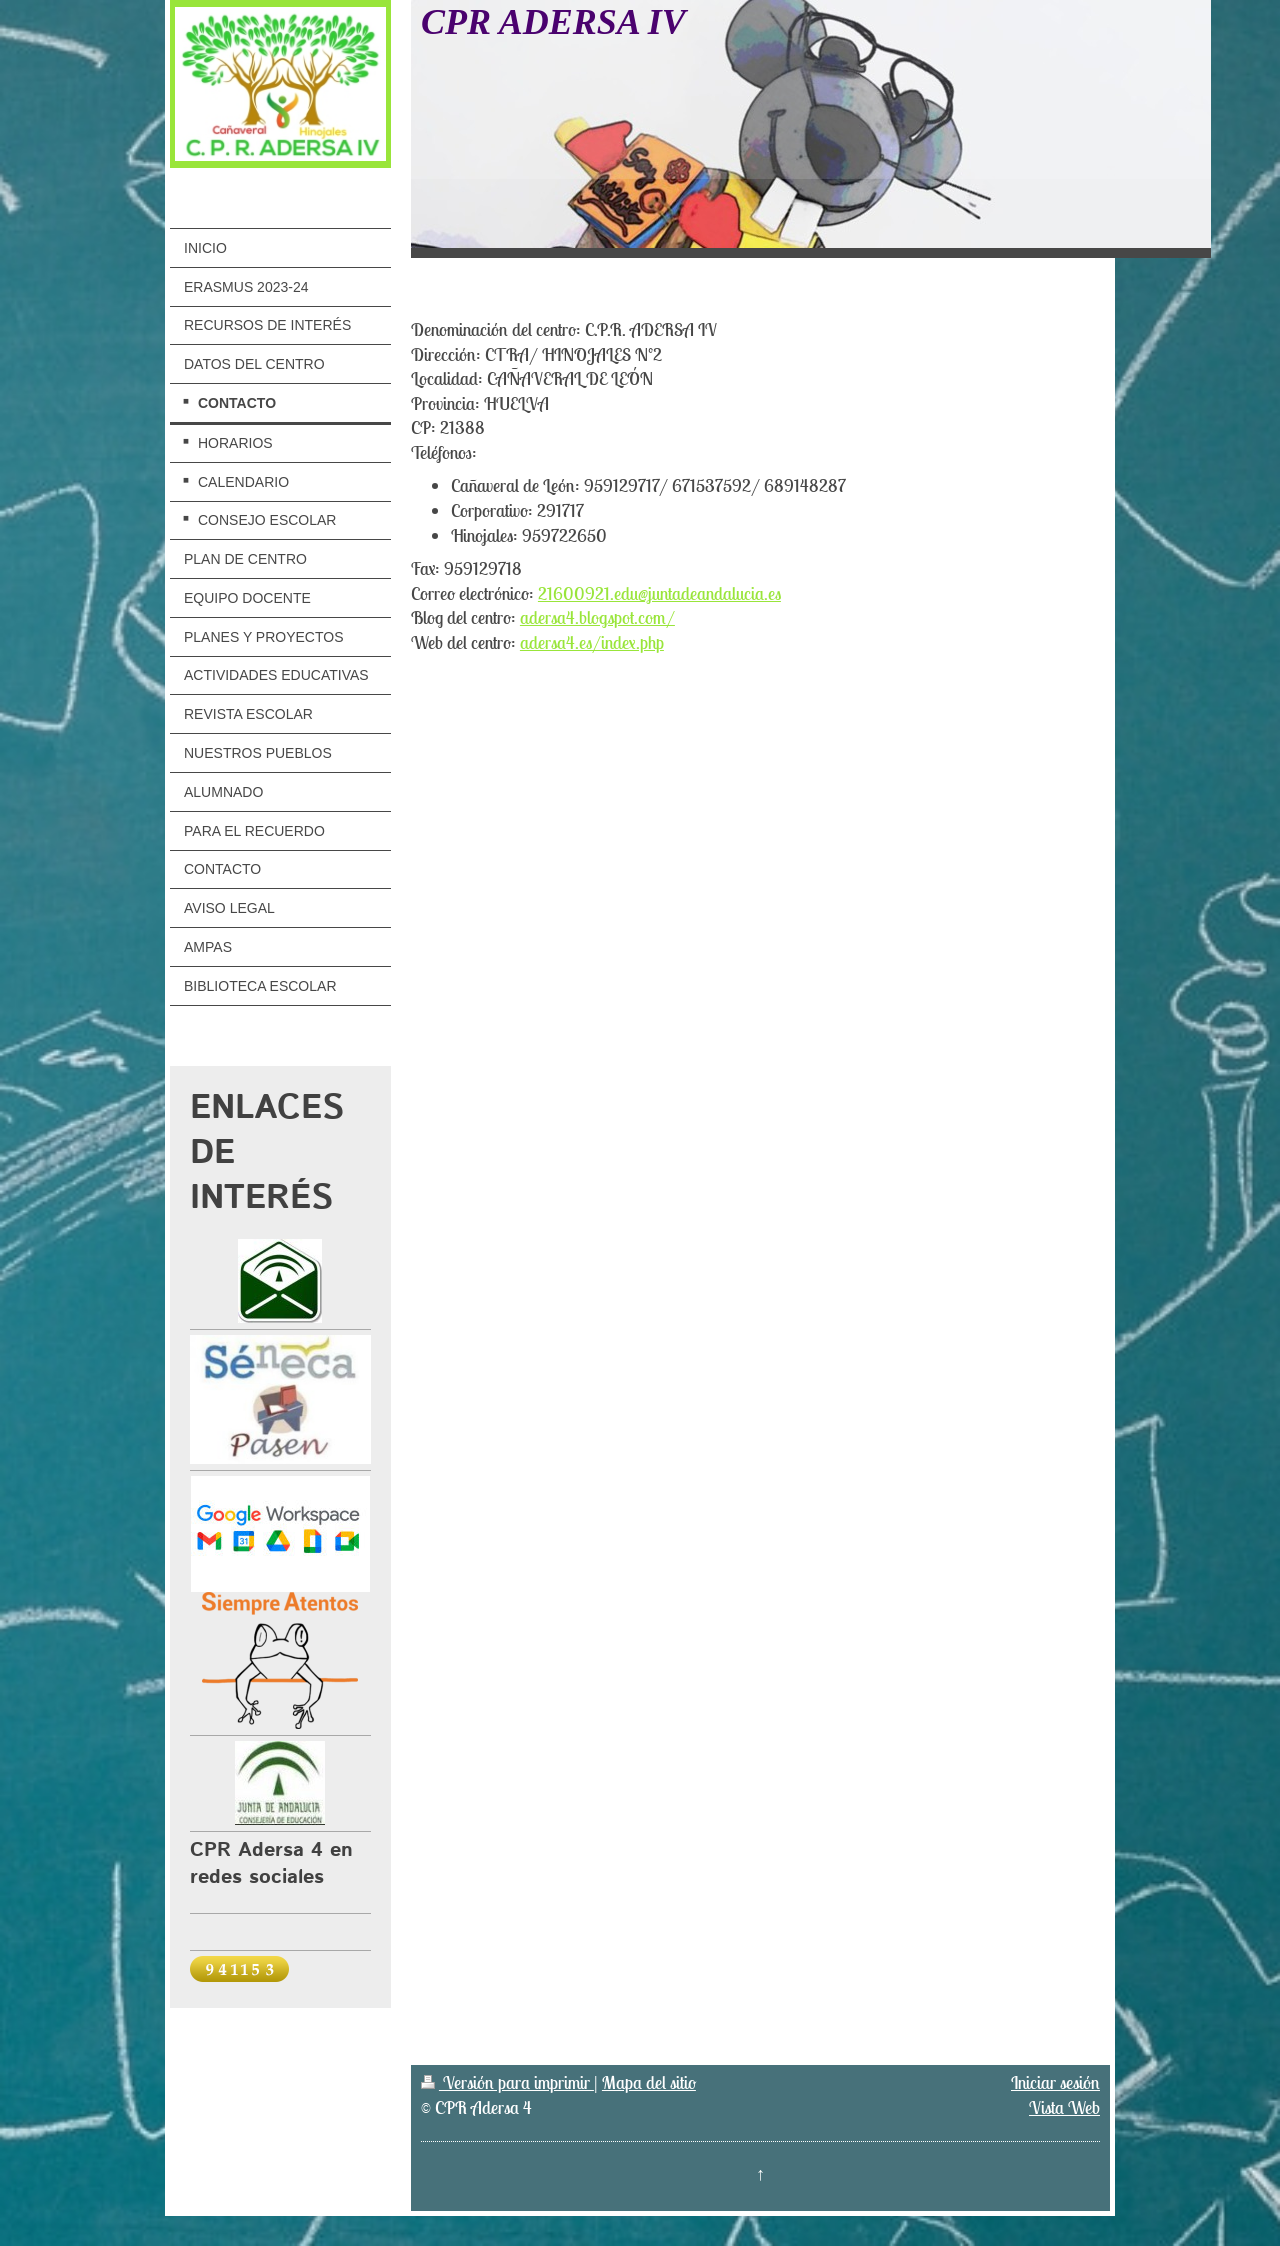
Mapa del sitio (649, 2082)
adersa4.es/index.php (592, 642)
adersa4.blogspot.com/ (597, 617)
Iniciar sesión (1055, 2082)
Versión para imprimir (507, 2082)
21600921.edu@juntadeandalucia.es (659, 593)
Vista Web (1064, 2107)
